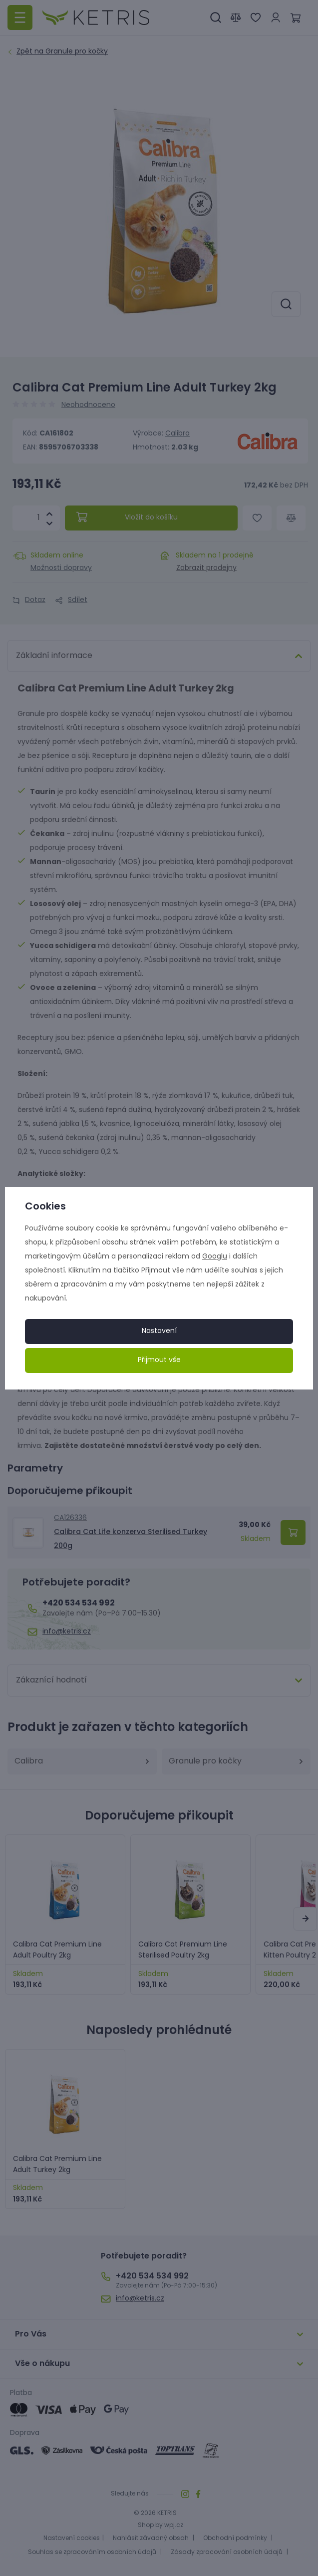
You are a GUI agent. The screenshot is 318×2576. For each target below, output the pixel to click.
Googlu (214, 1256)
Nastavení (159, 1331)
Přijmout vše (159, 1360)
